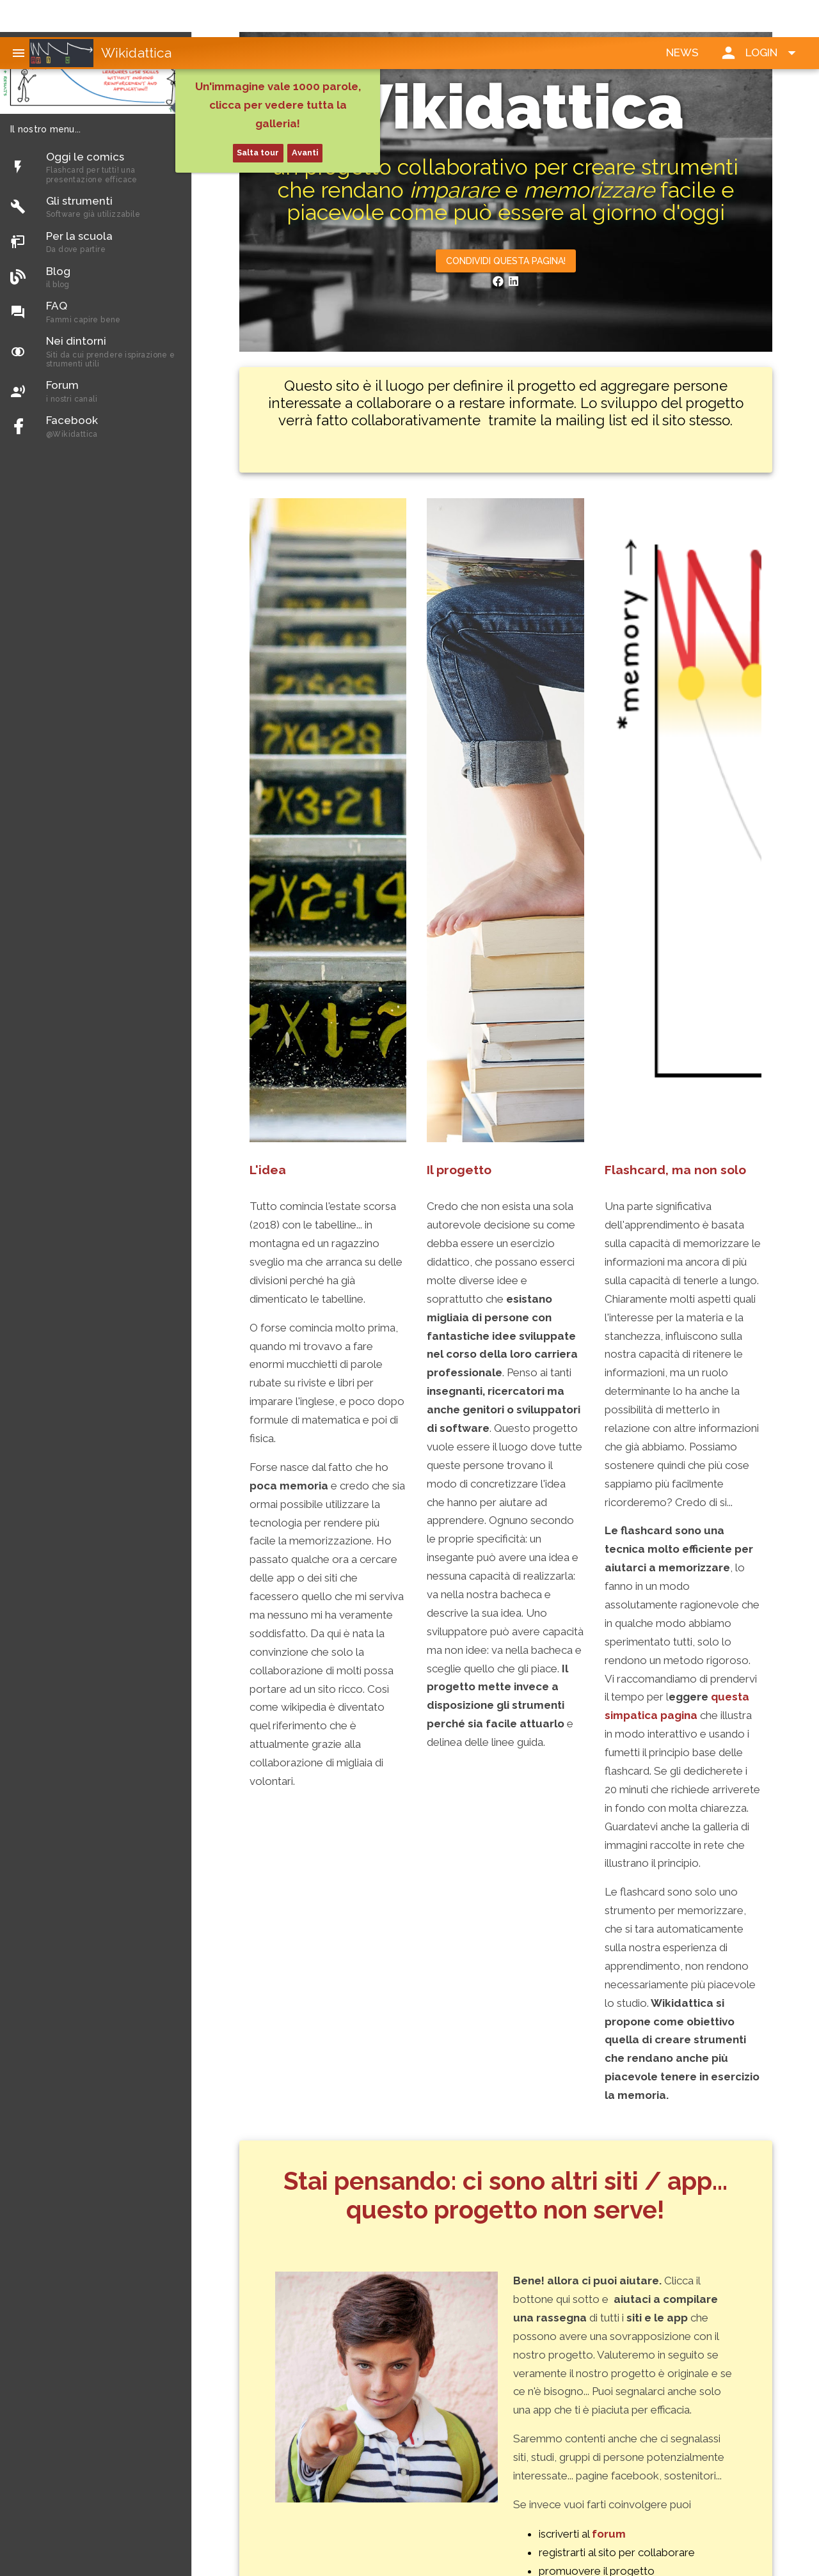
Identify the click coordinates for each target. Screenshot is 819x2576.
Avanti (305, 116)
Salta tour (258, 116)
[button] (18, 16)
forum (609, 2497)
